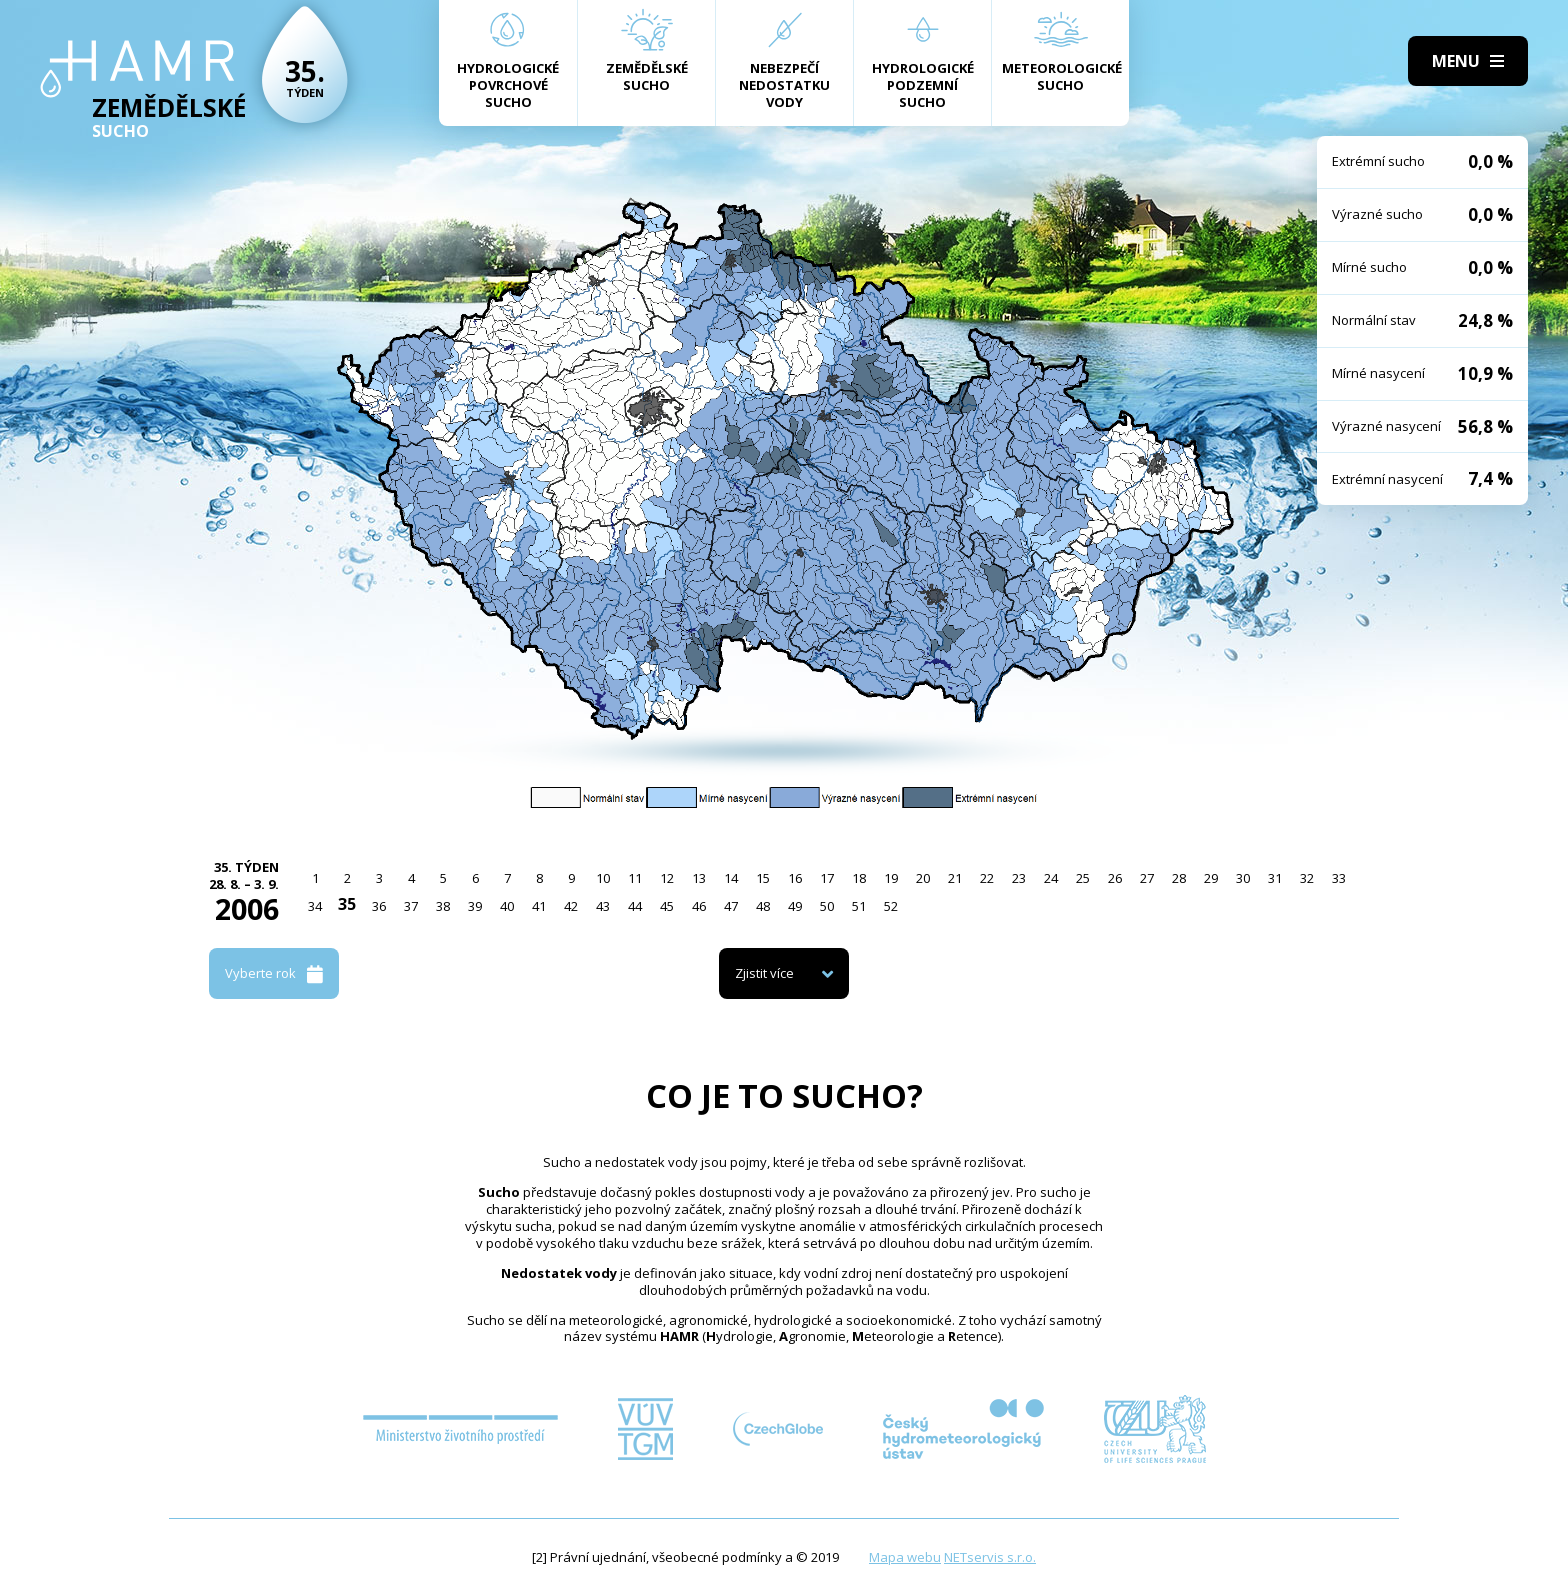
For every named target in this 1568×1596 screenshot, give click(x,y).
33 (1339, 878)
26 (1115, 878)
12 (667, 878)
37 (411, 906)
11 (635, 878)
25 (1083, 878)
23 (1019, 878)
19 (891, 878)
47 (731, 906)
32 (1307, 878)
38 (443, 906)
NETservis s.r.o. (990, 1557)
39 (475, 906)
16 (795, 878)
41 (539, 906)
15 (763, 878)
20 (923, 878)
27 (1147, 878)
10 (603, 878)
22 (987, 878)
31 (1275, 878)
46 (699, 906)
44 (635, 906)
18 (859, 878)
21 (955, 878)
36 (379, 906)
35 (347, 904)
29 (1211, 878)
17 (827, 878)
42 (571, 906)
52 (891, 906)
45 (667, 906)
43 (603, 906)
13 (699, 878)
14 (731, 878)
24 (1051, 878)
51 (859, 906)
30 (1243, 878)
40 (507, 906)
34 (315, 906)
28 (1179, 878)
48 (763, 906)
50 (827, 906)
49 (795, 906)
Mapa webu (905, 1557)
